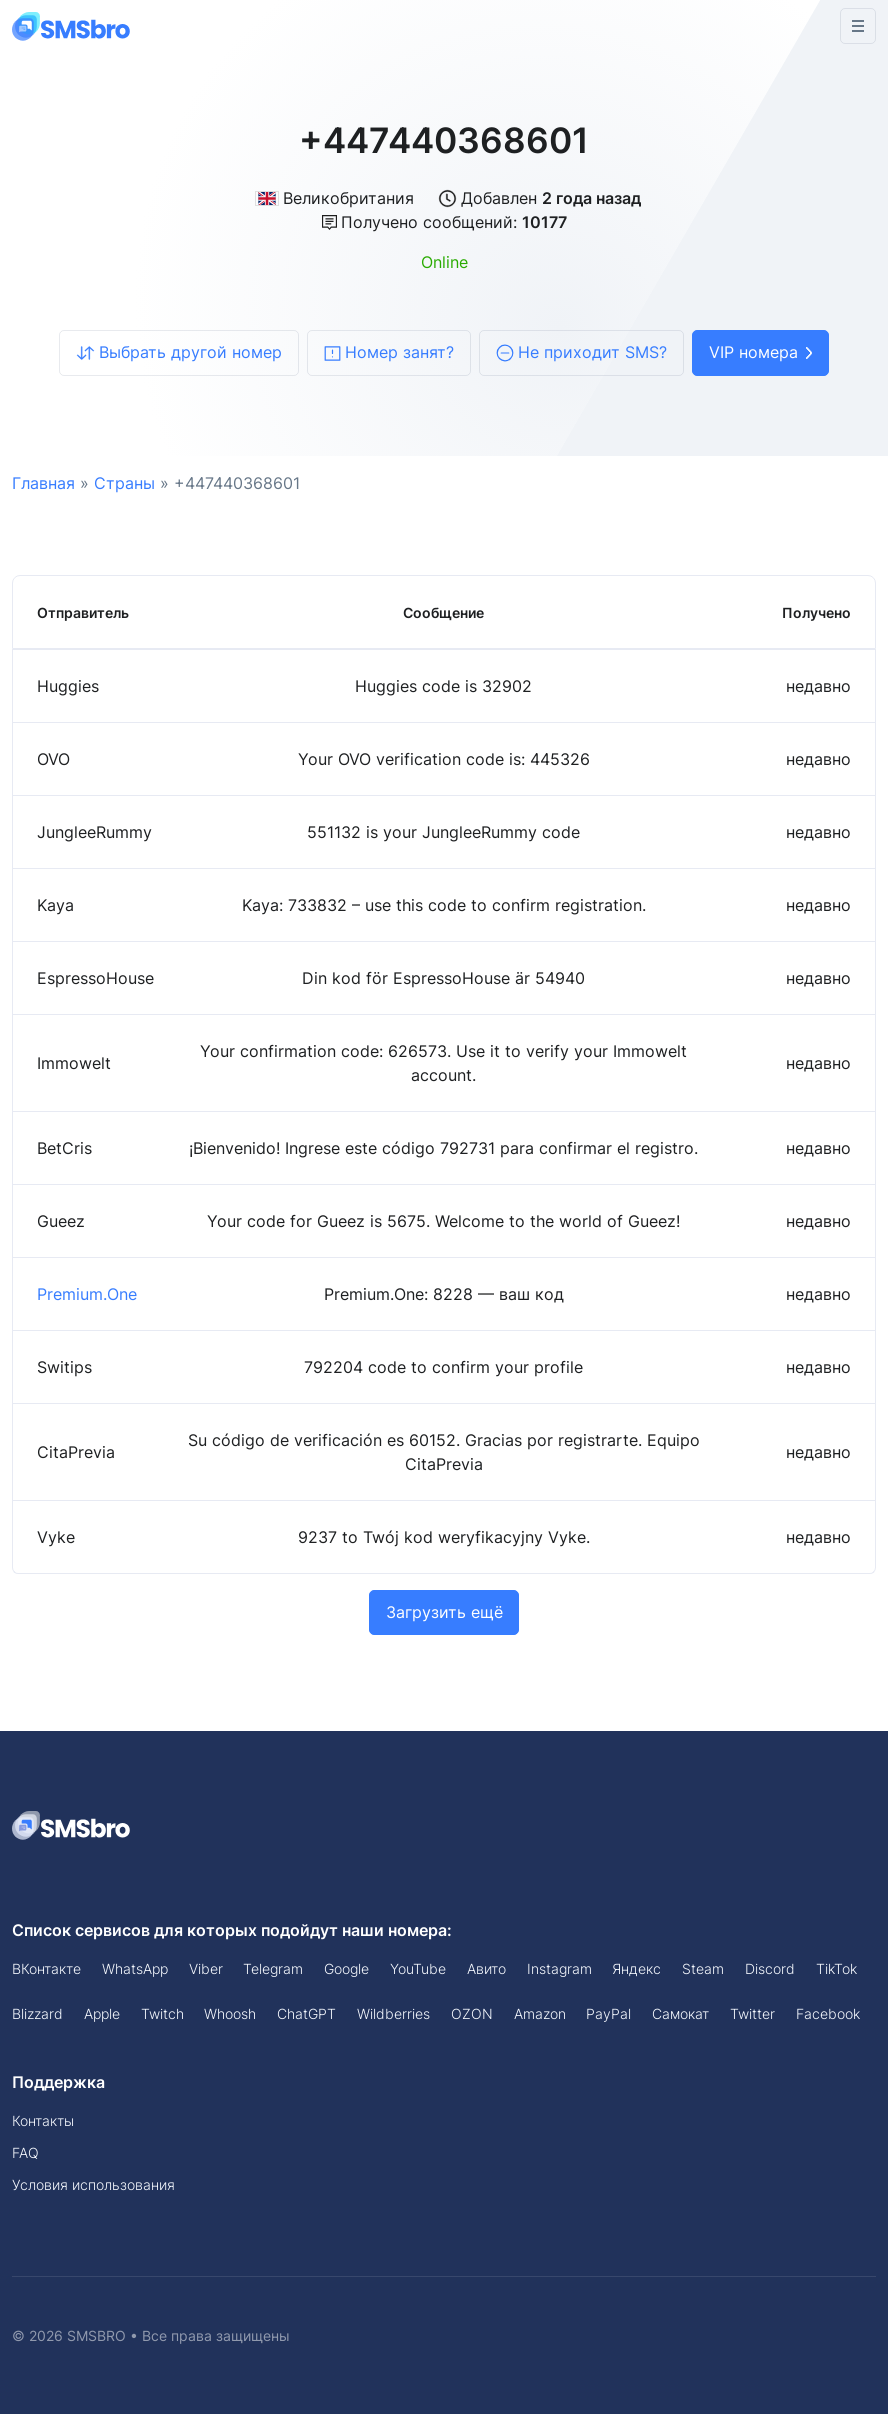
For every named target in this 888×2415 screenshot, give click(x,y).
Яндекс (636, 1969)
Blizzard (37, 2013)
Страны (124, 483)
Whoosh (230, 2013)
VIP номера (760, 353)
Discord (770, 1969)
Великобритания (334, 198)
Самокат (680, 2013)
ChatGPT (306, 2013)
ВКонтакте (46, 1969)
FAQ (25, 2153)
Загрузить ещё (444, 1613)
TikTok (836, 1969)
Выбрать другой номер (179, 353)
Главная (43, 483)
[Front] (72, 25)
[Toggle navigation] (858, 26)
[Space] (72, 1825)
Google (346, 1969)
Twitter (752, 2013)
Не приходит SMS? (581, 353)
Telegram (273, 1969)
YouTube (418, 1969)
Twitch (162, 2013)
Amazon (540, 2013)
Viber (206, 1969)
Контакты (43, 2121)
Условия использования (93, 2185)
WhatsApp (135, 1969)
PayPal (608, 2013)
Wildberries (393, 2013)
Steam (703, 1969)
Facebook (828, 2013)
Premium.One (87, 1294)
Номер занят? (389, 353)
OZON (472, 2013)
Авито (486, 1969)
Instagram (559, 1969)
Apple (102, 2013)
